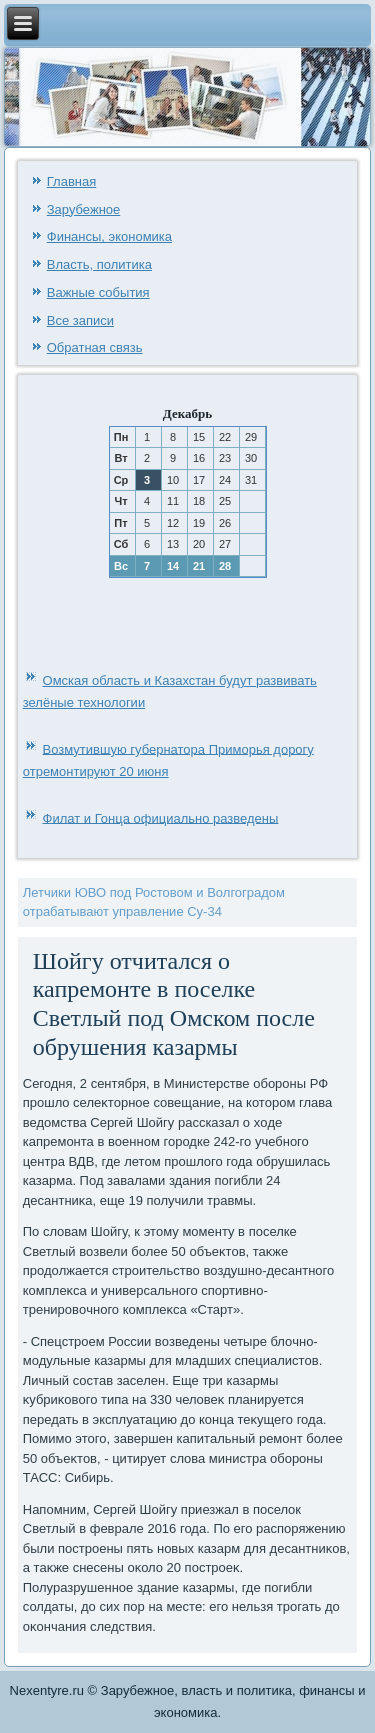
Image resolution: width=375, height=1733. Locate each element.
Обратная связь (95, 347)
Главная (71, 181)
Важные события (98, 292)
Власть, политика (99, 264)
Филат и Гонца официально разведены (161, 817)
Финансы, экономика (109, 236)
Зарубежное (84, 209)
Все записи (80, 320)
